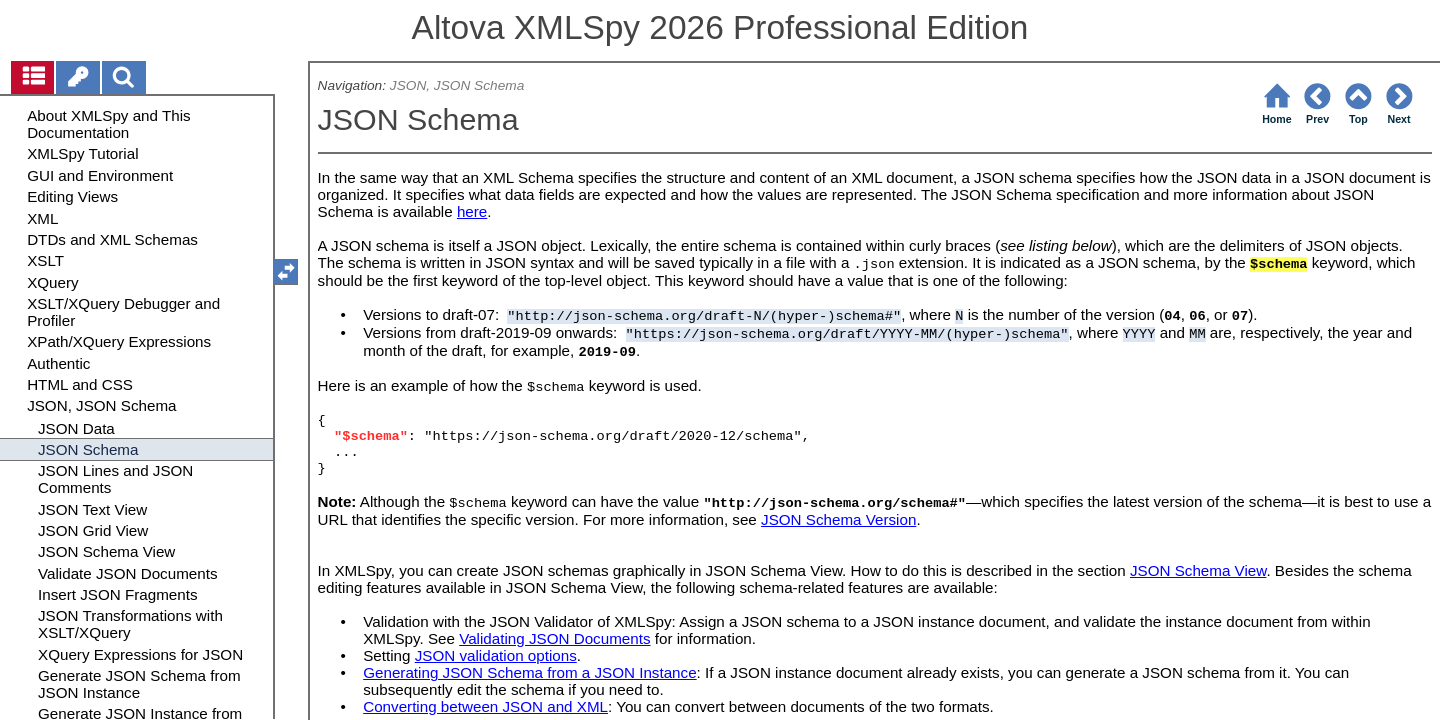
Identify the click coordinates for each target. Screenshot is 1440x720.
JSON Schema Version (838, 521)
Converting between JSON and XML (485, 708)
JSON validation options (496, 657)
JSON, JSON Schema (457, 85)
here (472, 211)
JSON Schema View (1198, 572)
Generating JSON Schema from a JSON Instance (529, 674)
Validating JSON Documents (554, 640)
